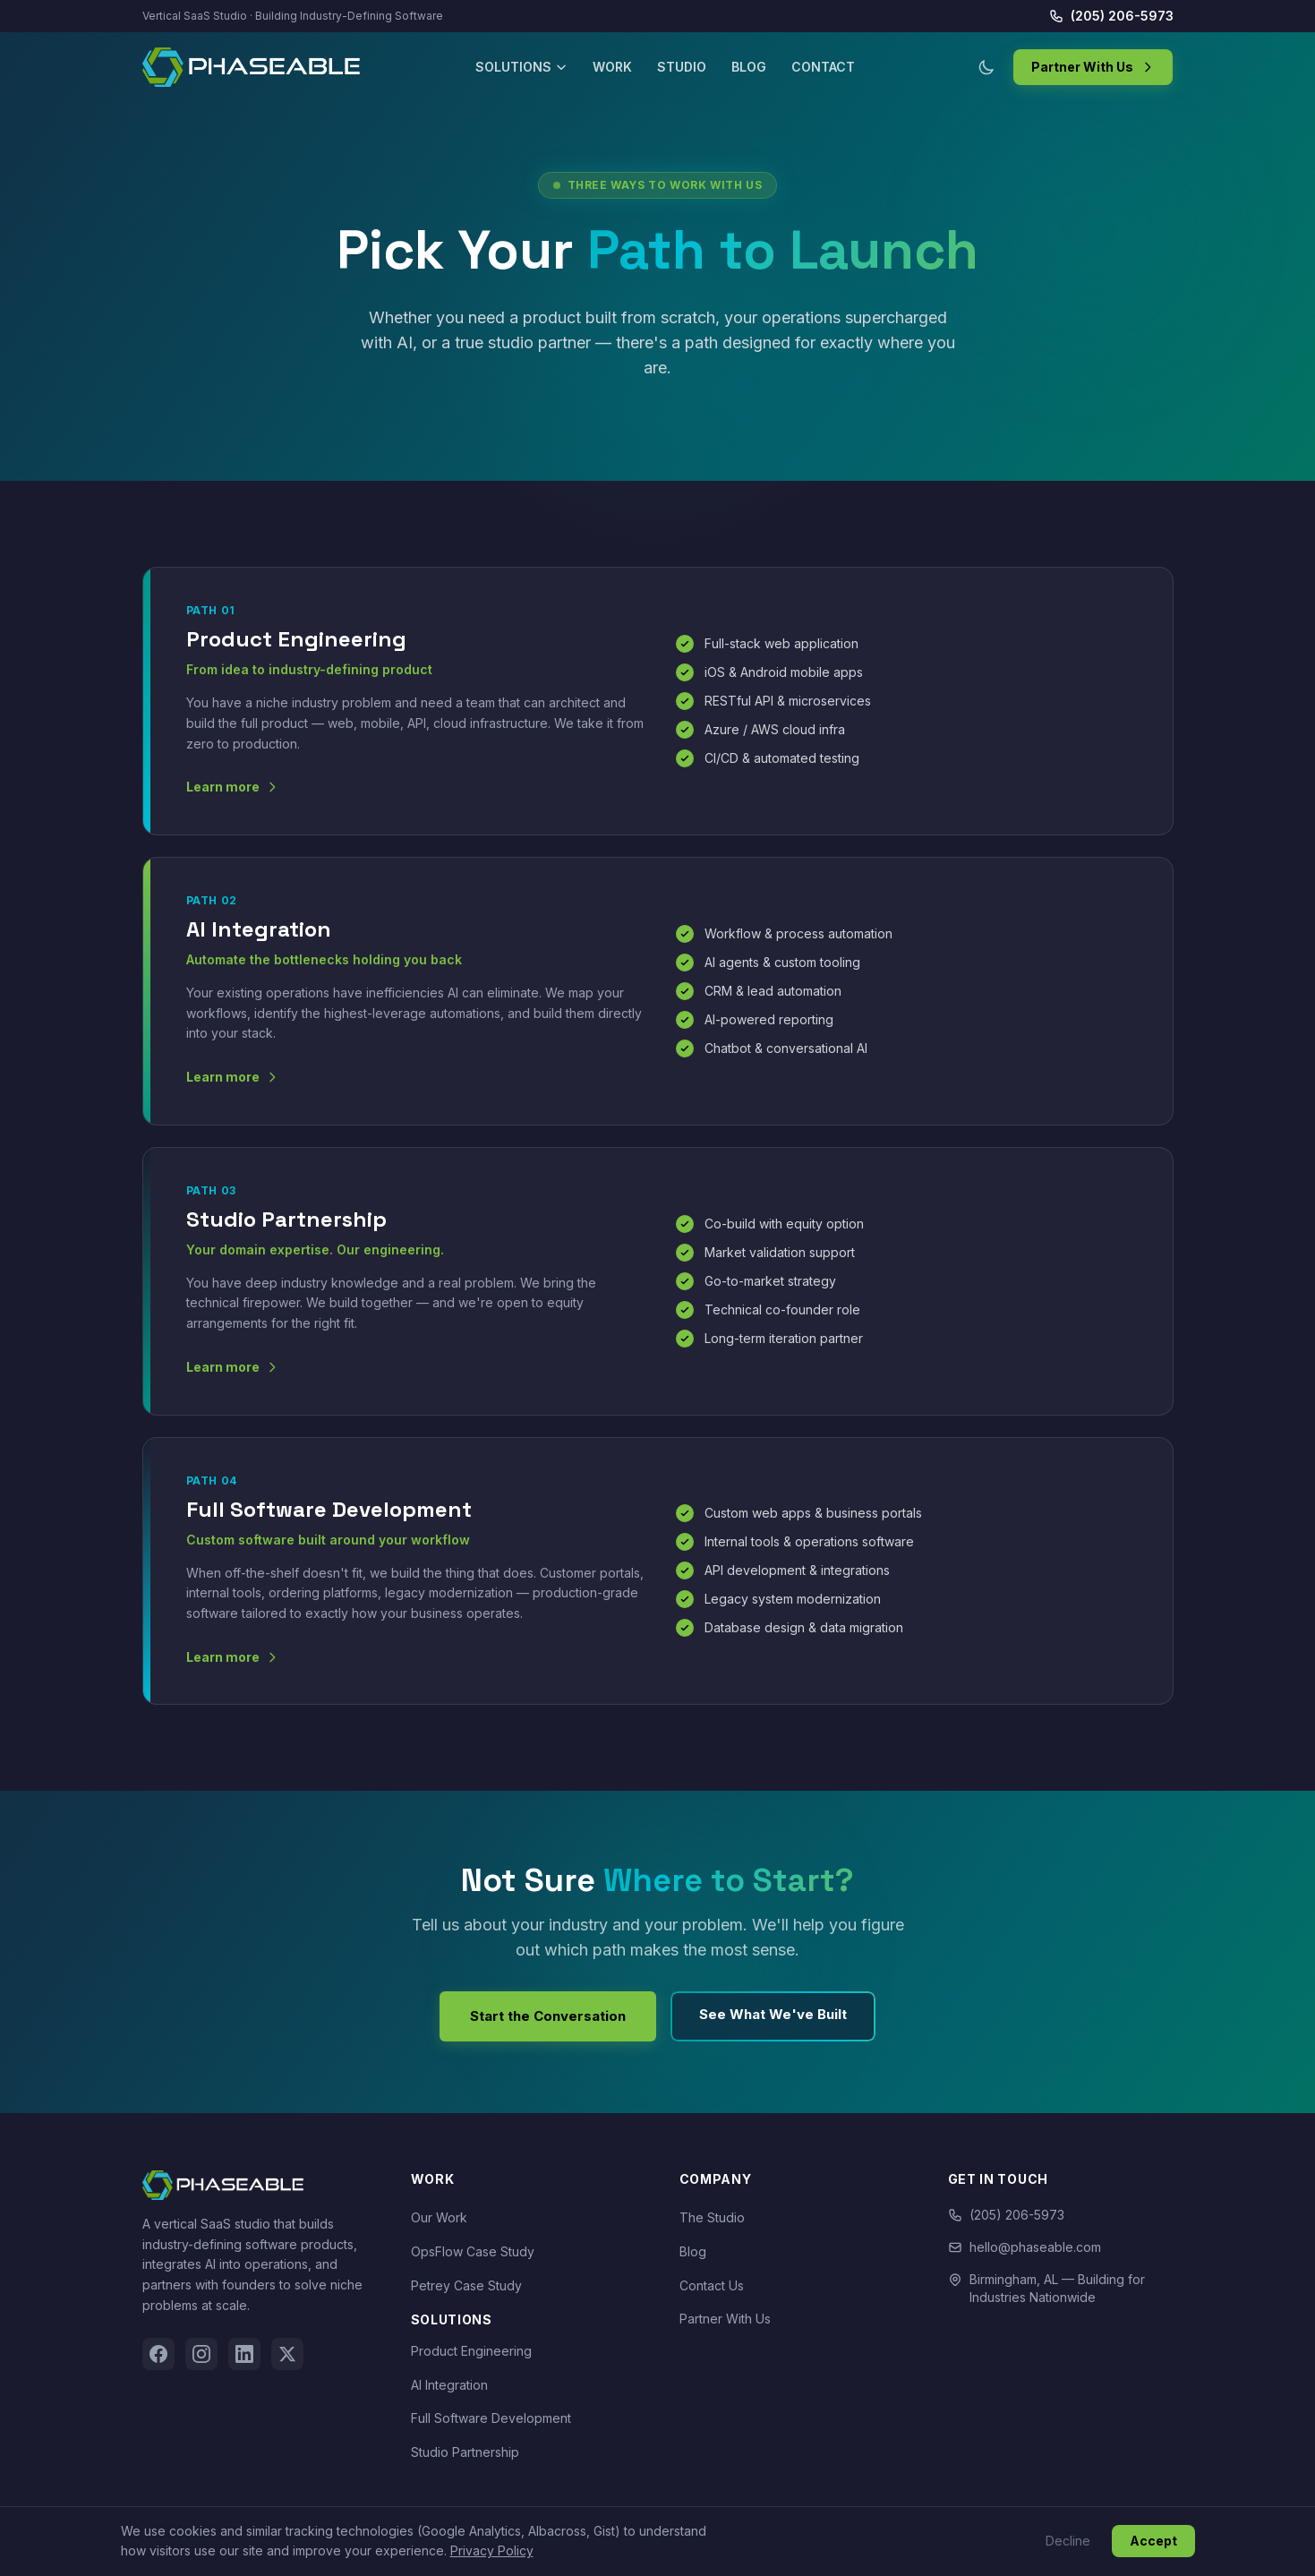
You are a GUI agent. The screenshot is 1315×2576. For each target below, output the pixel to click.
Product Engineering (471, 2350)
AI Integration (449, 2384)
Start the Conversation (548, 2015)
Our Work (439, 2217)
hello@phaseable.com (1024, 2247)
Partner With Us (1093, 66)
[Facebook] (158, 2354)
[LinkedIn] (244, 2354)
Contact (823, 66)
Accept (1153, 2540)
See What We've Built (773, 2014)
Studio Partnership (465, 2452)
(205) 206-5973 (1111, 15)
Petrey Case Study (466, 2285)
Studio (681, 66)
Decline (1068, 2540)
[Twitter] (287, 2354)
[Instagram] (201, 2354)
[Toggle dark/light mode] (986, 67)
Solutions (521, 66)
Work (612, 66)
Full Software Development (491, 2418)
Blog (748, 66)
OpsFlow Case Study (472, 2251)
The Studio (712, 2217)
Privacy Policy (492, 2550)
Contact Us (711, 2285)
